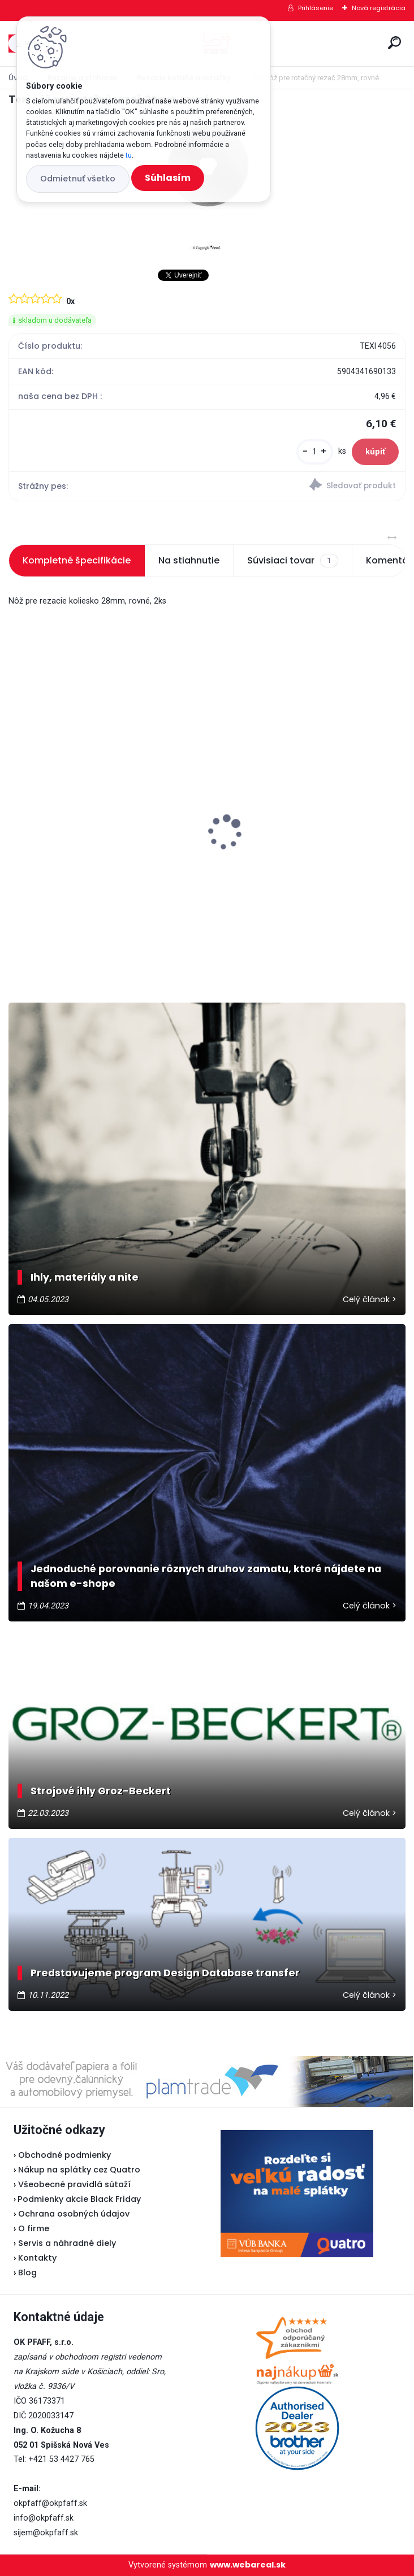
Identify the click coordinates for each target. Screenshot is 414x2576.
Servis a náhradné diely (67, 2243)
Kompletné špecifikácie (77, 560)
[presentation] (16, 813)
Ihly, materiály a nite (85, 1277)
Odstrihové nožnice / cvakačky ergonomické (83, 852)
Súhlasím (168, 177)
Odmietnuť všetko (77, 178)
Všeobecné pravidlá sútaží (74, 2184)
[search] (394, 43)
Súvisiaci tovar (292, 560)
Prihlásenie (315, 7)
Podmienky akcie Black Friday (77, 2199)
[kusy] (314, 452)
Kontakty (37, 2257)
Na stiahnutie (188, 560)
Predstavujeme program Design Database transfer (165, 1973)
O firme (33, 2228)
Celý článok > (369, 1299)
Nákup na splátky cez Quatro (79, 2169)
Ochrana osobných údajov (74, 2213)
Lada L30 (238, 806)
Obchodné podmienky (64, 2155)
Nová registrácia (379, 7)
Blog (27, 2272)
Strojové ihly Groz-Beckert (101, 1791)
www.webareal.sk (248, 2564)
